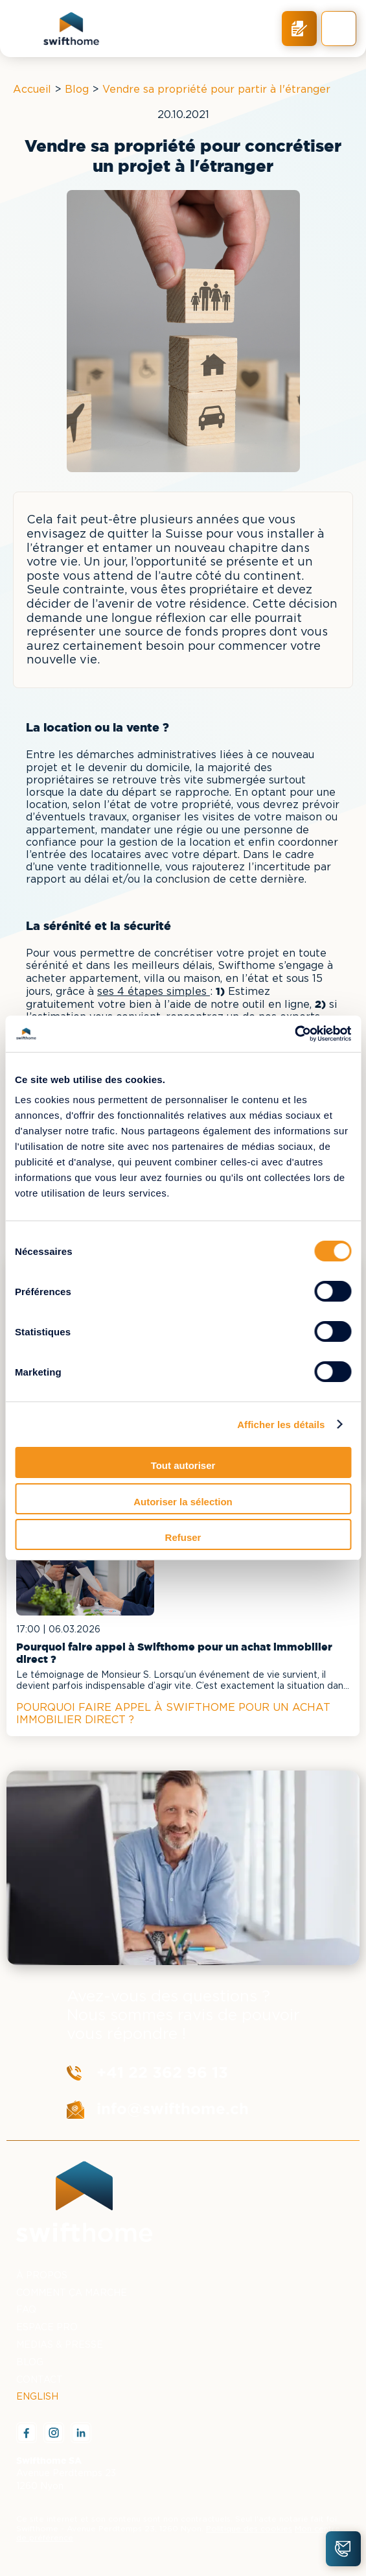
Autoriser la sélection (183, 1501)
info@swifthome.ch (173, 2108)
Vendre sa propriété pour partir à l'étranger (216, 90)
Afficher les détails (281, 1424)
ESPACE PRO (47, 2328)
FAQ (26, 2310)
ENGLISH (37, 2397)
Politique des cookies (249, 2529)
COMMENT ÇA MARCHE (71, 2293)
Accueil (32, 90)
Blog (77, 90)
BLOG (29, 2363)
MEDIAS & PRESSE (59, 2345)
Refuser (183, 1537)
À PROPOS (41, 2276)
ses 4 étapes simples (153, 992)
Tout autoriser (183, 1465)
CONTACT (39, 2380)
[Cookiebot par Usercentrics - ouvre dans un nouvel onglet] (294, 1033)
